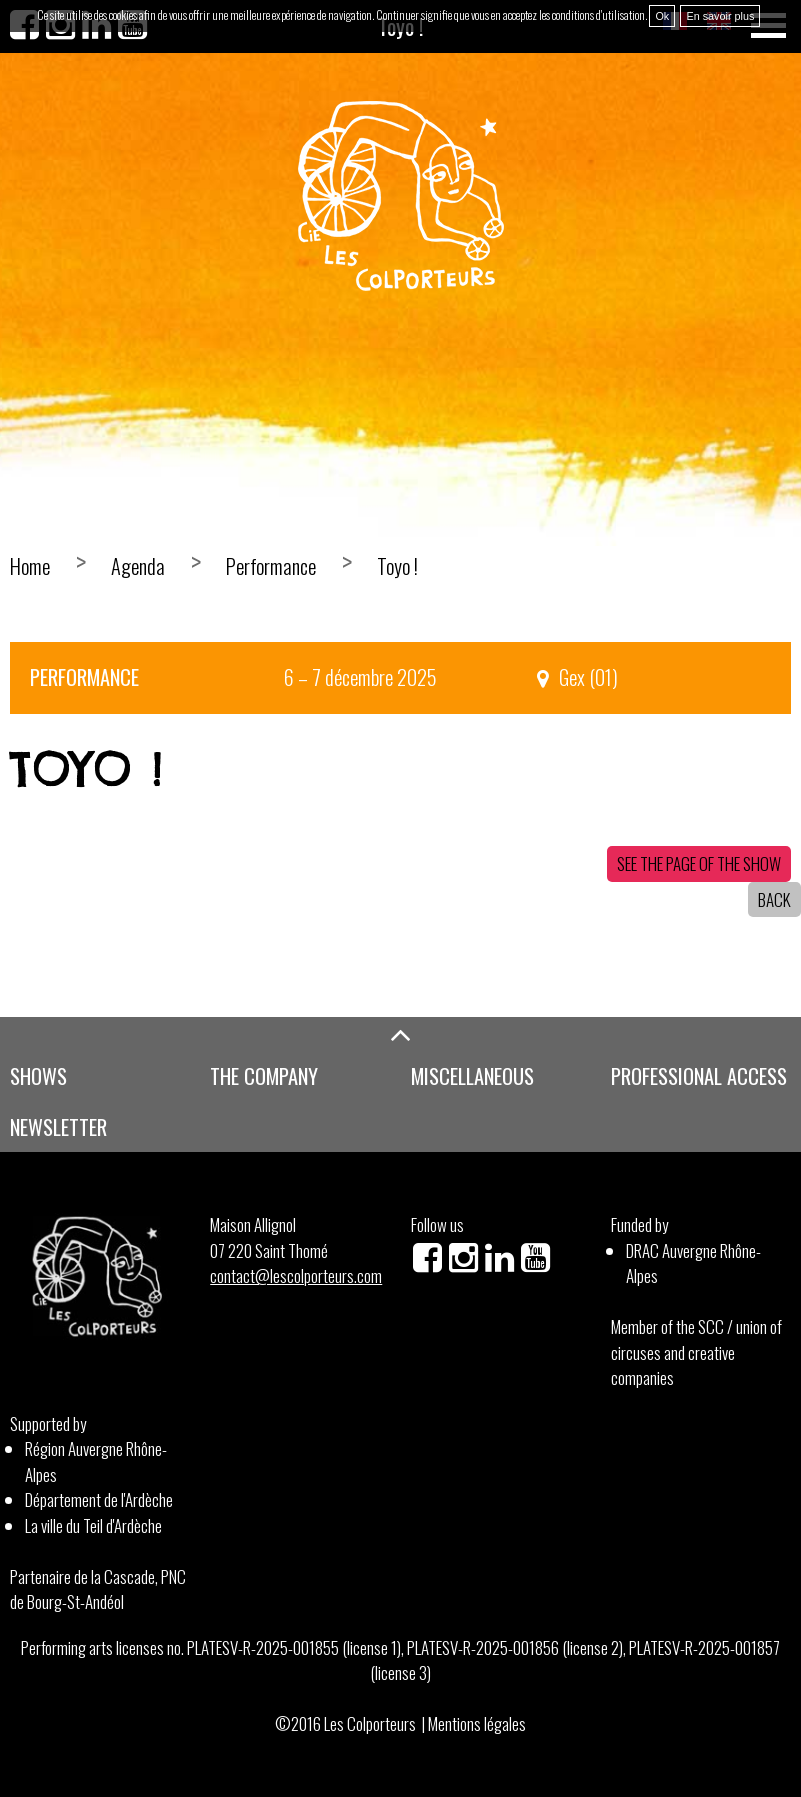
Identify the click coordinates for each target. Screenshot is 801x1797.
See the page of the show (699, 863)
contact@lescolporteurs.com (296, 1275)
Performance (271, 566)
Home (30, 566)
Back (774, 899)
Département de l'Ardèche (99, 1499)
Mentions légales (477, 1723)
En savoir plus (720, 16)
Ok (662, 16)
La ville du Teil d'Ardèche (93, 1525)
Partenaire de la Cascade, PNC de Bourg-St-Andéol (98, 1589)
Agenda (138, 566)
